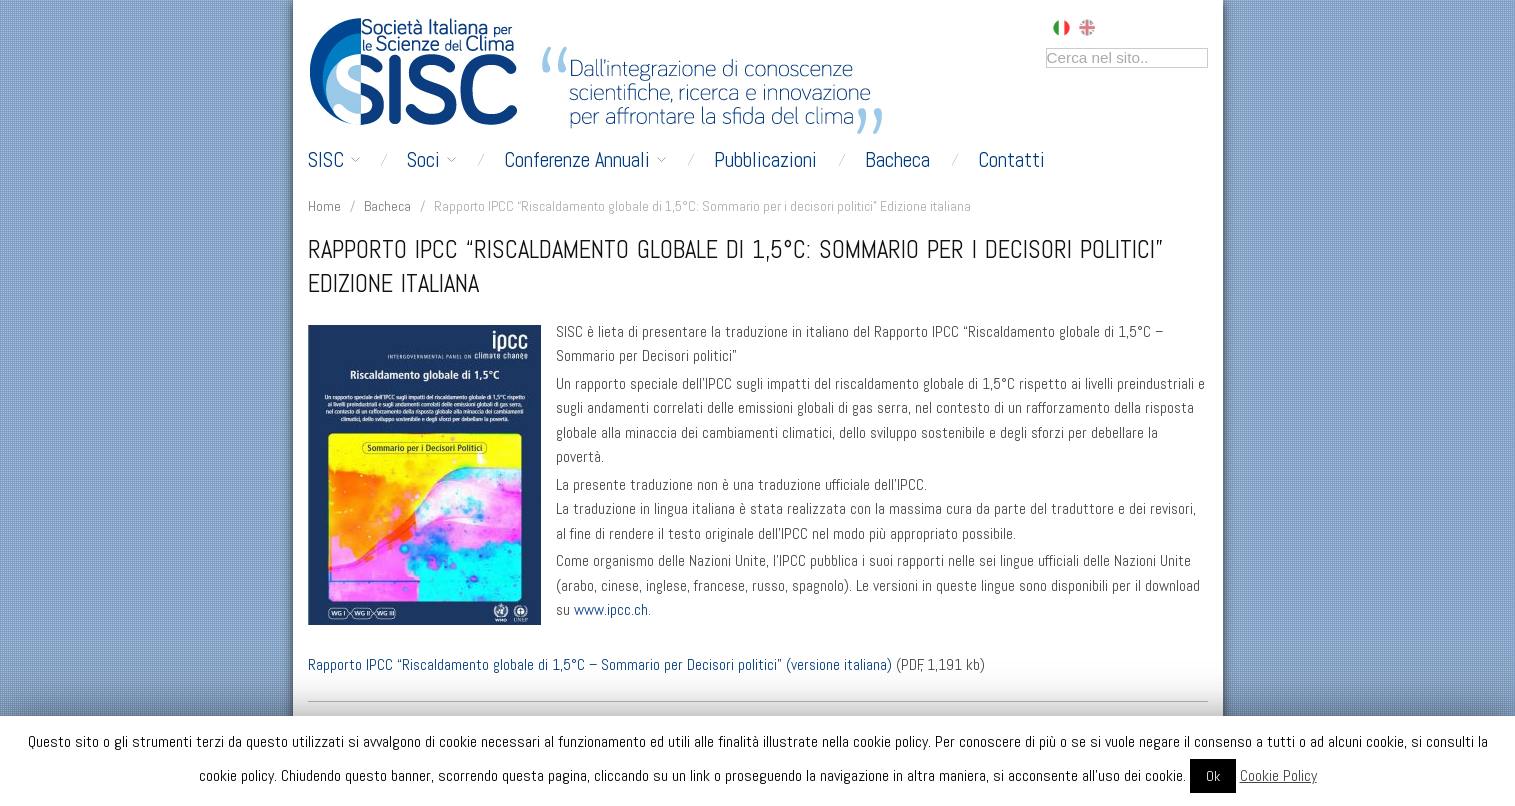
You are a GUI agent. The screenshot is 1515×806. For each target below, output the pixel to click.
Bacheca (897, 160)
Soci (431, 160)
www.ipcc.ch (611, 610)
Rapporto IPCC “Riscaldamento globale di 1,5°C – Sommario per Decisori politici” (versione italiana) (600, 665)
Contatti (1011, 160)
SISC (334, 160)
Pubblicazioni (765, 160)
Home (324, 206)
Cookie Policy (1278, 775)
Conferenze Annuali (585, 160)
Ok (1213, 776)
